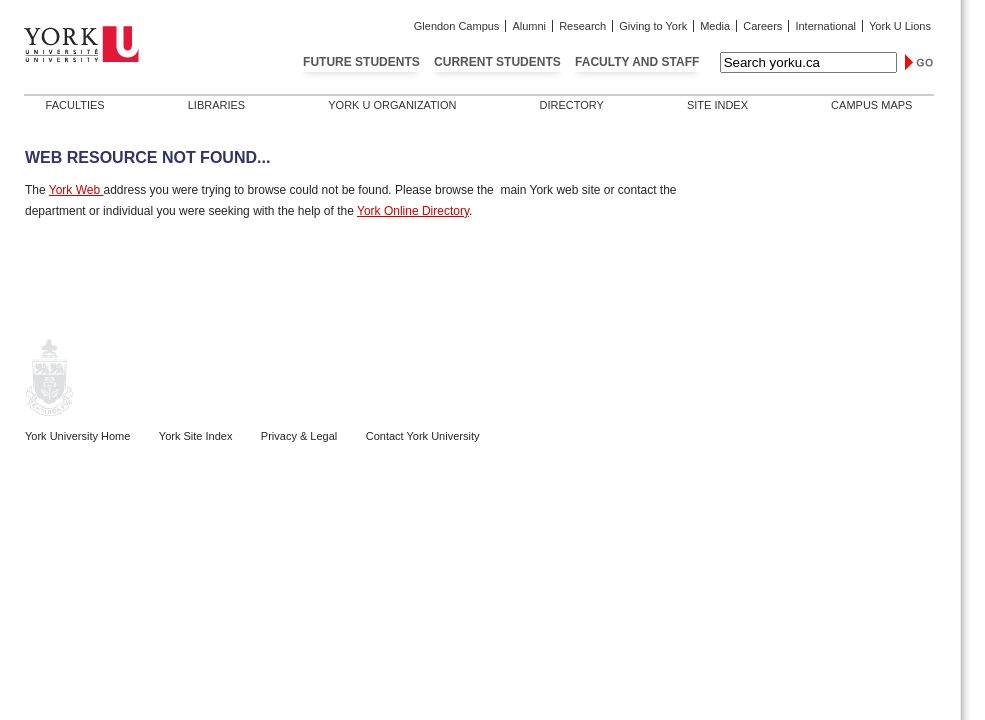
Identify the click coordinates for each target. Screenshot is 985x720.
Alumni (529, 26)
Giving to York (653, 26)
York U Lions (900, 26)
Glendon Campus (457, 26)
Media (715, 26)
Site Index (717, 105)
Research (582, 26)
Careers (762, 26)
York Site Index (196, 436)
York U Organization (392, 105)
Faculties (75, 105)
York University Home (77, 436)
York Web (76, 190)
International (825, 26)
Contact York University (423, 436)
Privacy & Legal (299, 436)
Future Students (361, 62)
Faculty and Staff (637, 62)
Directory (571, 105)
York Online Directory (413, 211)
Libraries (216, 105)
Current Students (497, 62)
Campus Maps (871, 105)
